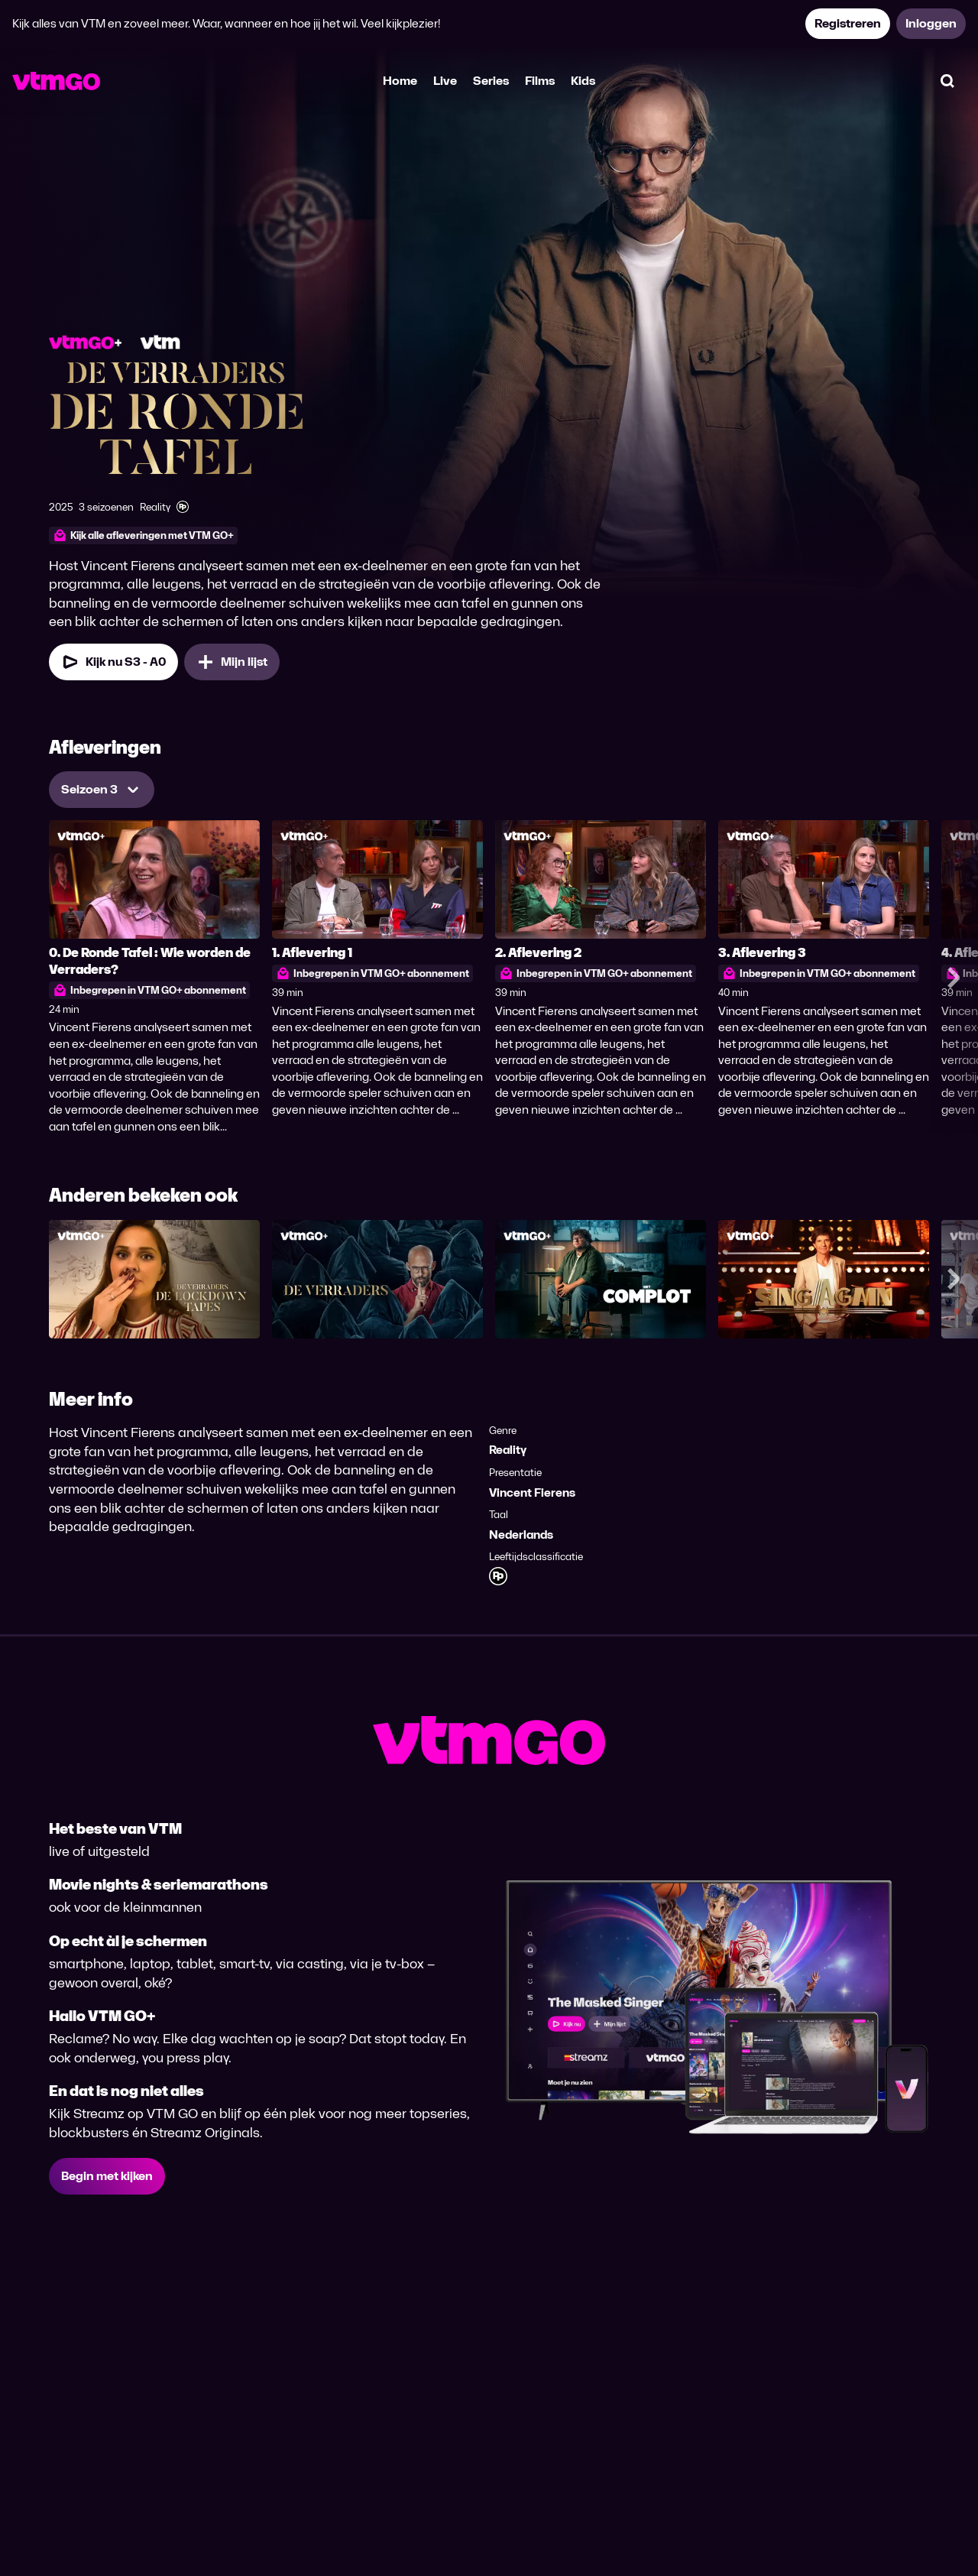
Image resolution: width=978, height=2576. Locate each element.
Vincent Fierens (532, 1492)
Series (491, 80)
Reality (507, 1449)
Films (540, 80)
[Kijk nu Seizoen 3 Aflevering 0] (113, 662)
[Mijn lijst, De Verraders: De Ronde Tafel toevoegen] (232, 662)
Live (445, 80)
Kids (583, 80)
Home (400, 80)
